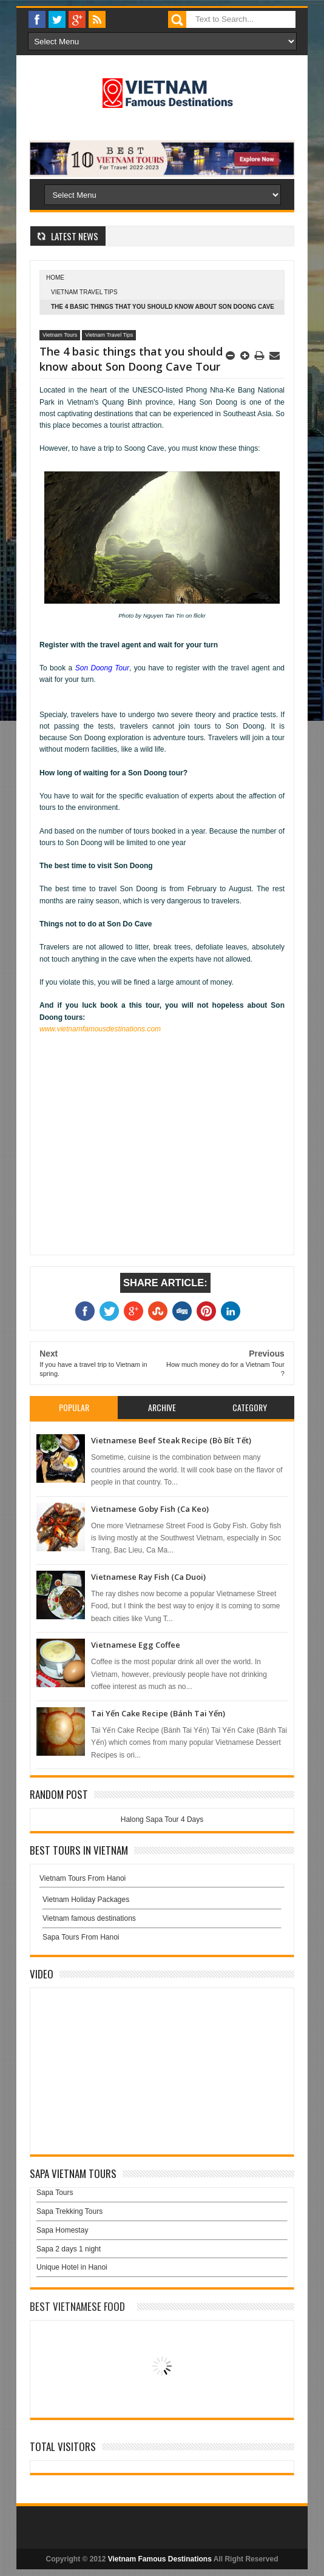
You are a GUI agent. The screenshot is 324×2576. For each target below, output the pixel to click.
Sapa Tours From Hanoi (81, 1937)
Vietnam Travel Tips (84, 292)
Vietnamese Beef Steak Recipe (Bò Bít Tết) (171, 1440)
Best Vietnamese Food (77, 2306)
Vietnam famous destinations (89, 1918)
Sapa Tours (54, 2192)
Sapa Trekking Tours (69, 2211)
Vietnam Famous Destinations (160, 2559)
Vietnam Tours (59, 335)
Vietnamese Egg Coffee (135, 1644)
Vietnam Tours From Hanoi (82, 1878)
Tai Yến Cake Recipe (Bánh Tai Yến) (158, 1713)
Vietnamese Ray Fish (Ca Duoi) (148, 1576)
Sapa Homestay (62, 2230)
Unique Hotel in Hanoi (71, 2267)
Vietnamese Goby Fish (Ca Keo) (150, 1508)
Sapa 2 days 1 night (68, 2249)
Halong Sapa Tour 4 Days (162, 1819)
